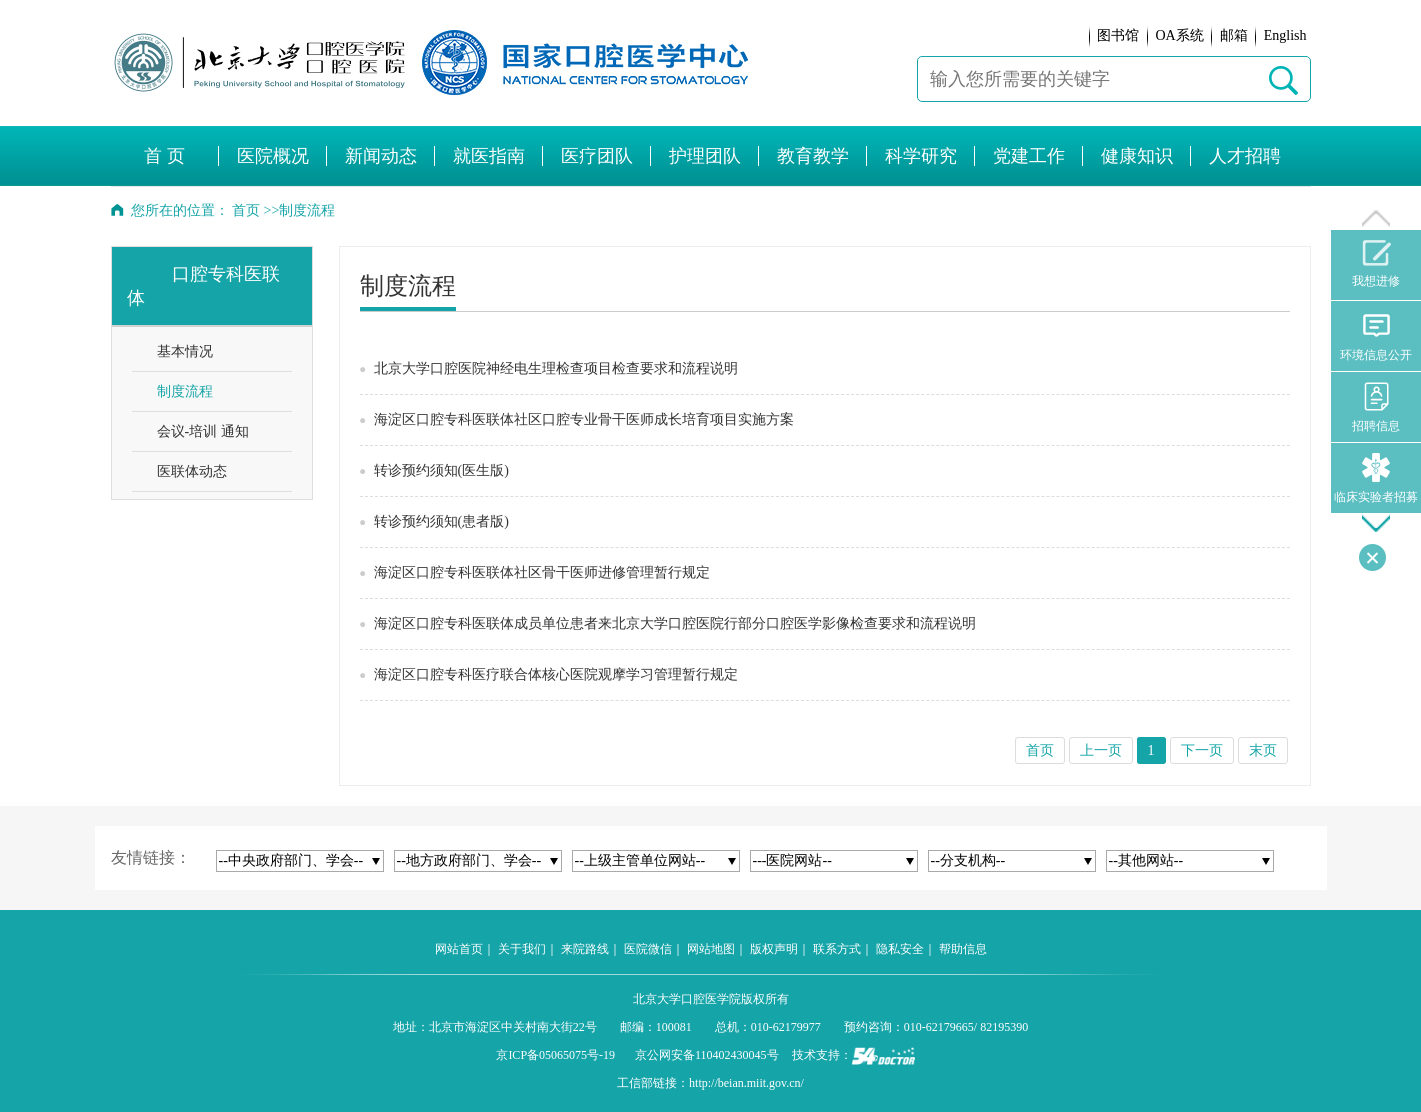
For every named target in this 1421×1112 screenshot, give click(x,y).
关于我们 (522, 949)
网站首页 (459, 949)
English (1285, 35)
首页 (246, 210)
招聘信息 (1376, 407)
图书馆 (1118, 35)
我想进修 (1376, 264)
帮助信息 (963, 949)
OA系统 (1179, 35)
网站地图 (711, 949)
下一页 (1202, 750)
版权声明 (774, 949)
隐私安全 (900, 949)
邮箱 (1234, 35)
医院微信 (648, 949)
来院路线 (585, 949)
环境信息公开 (1376, 336)
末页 (1263, 750)
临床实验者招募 (1376, 478)
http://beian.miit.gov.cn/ (746, 1083)
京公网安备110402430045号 (707, 1055)
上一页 (1101, 750)
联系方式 (837, 949)
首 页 (164, 156)
